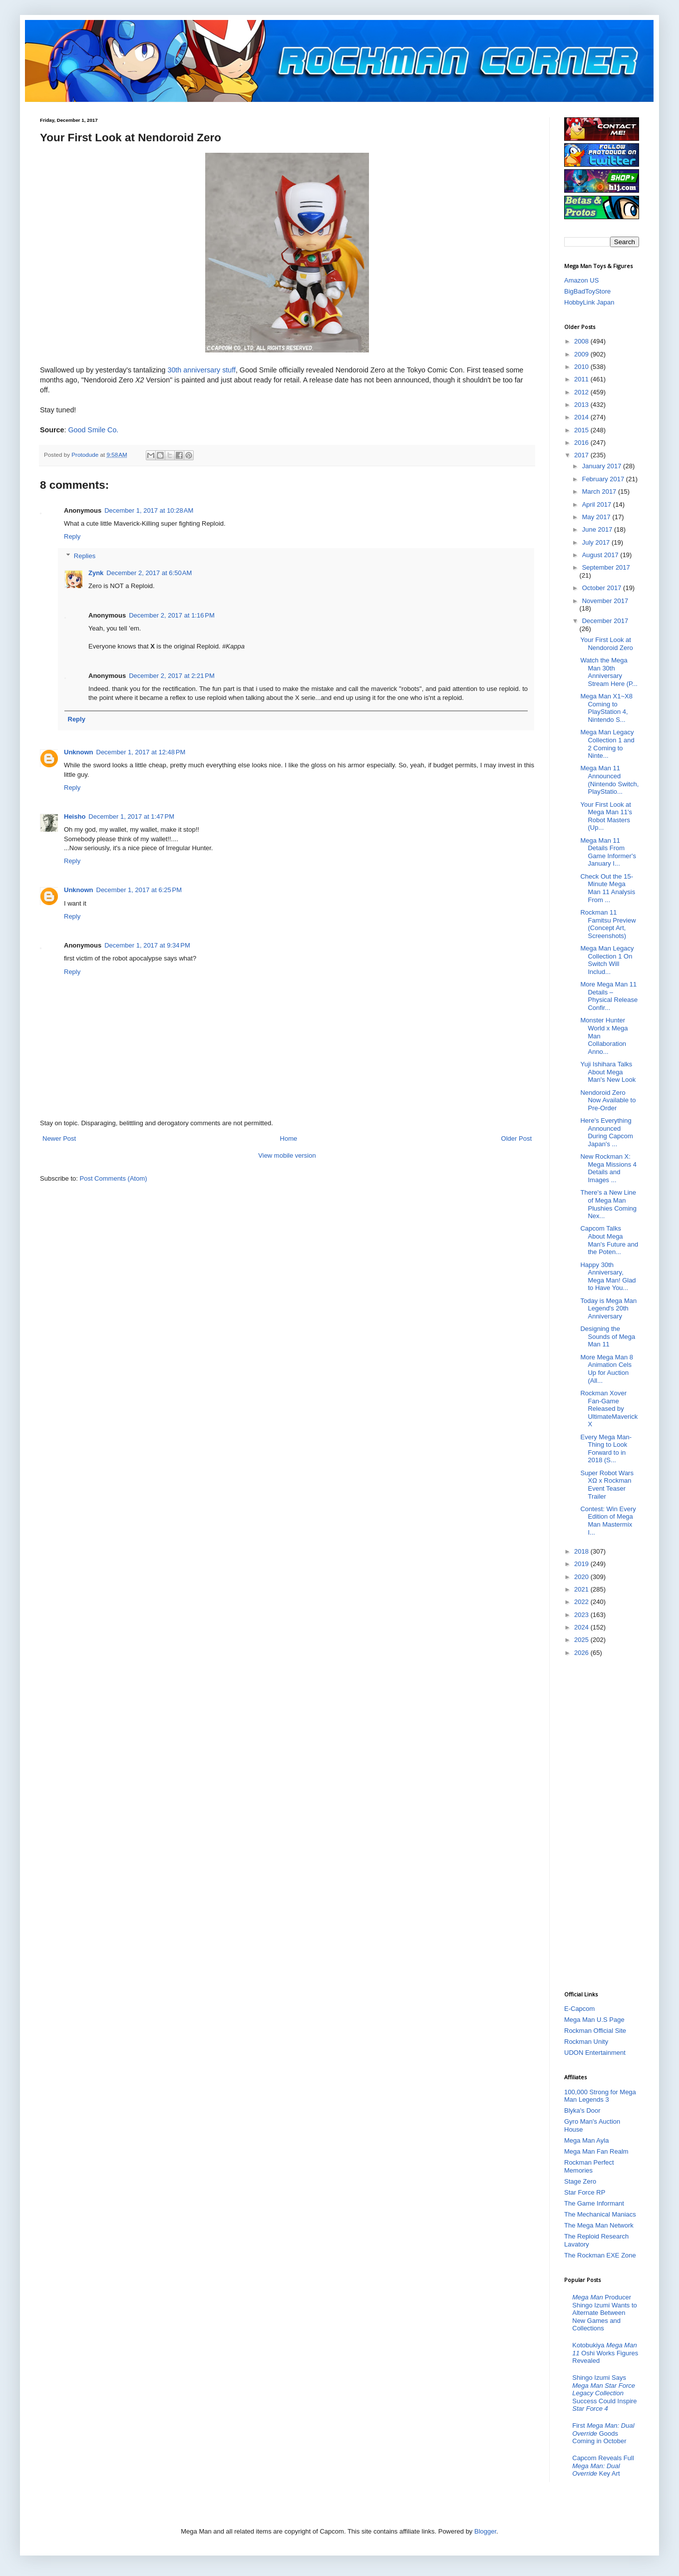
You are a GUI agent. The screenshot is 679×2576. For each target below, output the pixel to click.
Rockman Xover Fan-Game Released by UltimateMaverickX (609, 1408)
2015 (582, 430)
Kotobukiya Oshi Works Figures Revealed (605, 2352)
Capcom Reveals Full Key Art (603, 2465)
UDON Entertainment (595, 2052)
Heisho (74, 816)
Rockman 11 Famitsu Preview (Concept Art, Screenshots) (608, 924)
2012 (582, 392)
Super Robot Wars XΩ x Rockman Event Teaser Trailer (606, 1484)
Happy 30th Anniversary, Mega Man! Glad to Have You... (608, 1276)
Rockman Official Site (595, 2030)
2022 (582, 1602)
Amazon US (581, 280)
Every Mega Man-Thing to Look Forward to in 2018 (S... (606, 1448)
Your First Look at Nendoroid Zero (606, 643)
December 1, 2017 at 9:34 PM (147, 945)
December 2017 (605, 621)
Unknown (78, 752)
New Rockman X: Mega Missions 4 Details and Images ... (608, 1168)
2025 (582, 1639)
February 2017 (604, 479)
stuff (229, 370)
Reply (72, 536)
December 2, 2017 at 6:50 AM (149, 573)
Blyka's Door (582, 2110)
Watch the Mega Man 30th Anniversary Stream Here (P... (608, 671)
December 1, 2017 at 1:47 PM (131, 816)
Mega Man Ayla (586, 2140)
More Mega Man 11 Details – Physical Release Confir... (609, 995)
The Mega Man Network (599, 2225)
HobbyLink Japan (589, 302)
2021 (582, 1589)
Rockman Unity (586, 2041)
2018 (582, 1551)
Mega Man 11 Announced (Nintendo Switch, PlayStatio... (609, 779)
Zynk (95, 573)
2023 (582, 1614)
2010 (582, 366)
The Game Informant (594, 2203)
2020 (582, 1577)
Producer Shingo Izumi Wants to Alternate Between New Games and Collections (604, 2312)
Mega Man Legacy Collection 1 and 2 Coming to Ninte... (607, 743)
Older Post (516, 1138)
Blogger (485, 2531)
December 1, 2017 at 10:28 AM (148, 510)
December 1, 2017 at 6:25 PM (139, 890)
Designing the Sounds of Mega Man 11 (607, 1336)
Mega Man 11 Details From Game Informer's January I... (608, 852)
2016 (582, 442)
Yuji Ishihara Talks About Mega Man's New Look (608, 1071)
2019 (582, 1564)
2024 (582, 1627)
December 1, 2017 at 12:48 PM (141, 752)
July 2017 (597, 542)
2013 (582, 404)
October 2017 (602, 588)
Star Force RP (584, 2192)
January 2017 (602, 466)
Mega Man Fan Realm (596, 2151)
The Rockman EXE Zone (600, 2255)
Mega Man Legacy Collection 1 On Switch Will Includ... (607, 960)
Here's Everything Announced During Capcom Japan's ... (606, 1132)
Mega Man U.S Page (594, 2019)
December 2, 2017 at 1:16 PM (172, 615)
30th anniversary (193, 370)
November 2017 (605, 601)
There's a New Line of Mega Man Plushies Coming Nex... (608, 1204)
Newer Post (59, 1138)
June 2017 (598, 529)
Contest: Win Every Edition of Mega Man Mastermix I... (608, 1520)
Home (289, 1138)
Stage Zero (580, 2181)
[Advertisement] (604, 1823)
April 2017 (597, 504)
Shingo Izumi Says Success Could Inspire (604, 2393)
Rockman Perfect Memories (589, 2166)
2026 (582, 1652)
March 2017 (600, 491)
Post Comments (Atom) (113, 1178)
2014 (582, 417)
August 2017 (601, 555)
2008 (582, 341)
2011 (582, 379)
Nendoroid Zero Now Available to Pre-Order (608, 1100)
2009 (582, 354)
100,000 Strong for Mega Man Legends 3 (600, 2096)
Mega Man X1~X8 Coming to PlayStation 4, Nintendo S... (606, 707)
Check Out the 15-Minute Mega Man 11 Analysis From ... (607, 888)
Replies (84, 556)
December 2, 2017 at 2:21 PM (172, 675)
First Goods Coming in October (603, 2433)
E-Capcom (579, 2008)
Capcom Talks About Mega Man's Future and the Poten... (609, 1240)
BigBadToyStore (587, 291)
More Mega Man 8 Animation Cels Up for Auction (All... (606, 1368)
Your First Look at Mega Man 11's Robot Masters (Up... (606, 816)
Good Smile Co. (93, 430)
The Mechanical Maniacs (600, 2214)
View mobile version (287, 1155)
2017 (582, 455)
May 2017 (597, 517)
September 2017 (606, 567)
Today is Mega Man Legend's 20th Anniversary (608, 1308)
